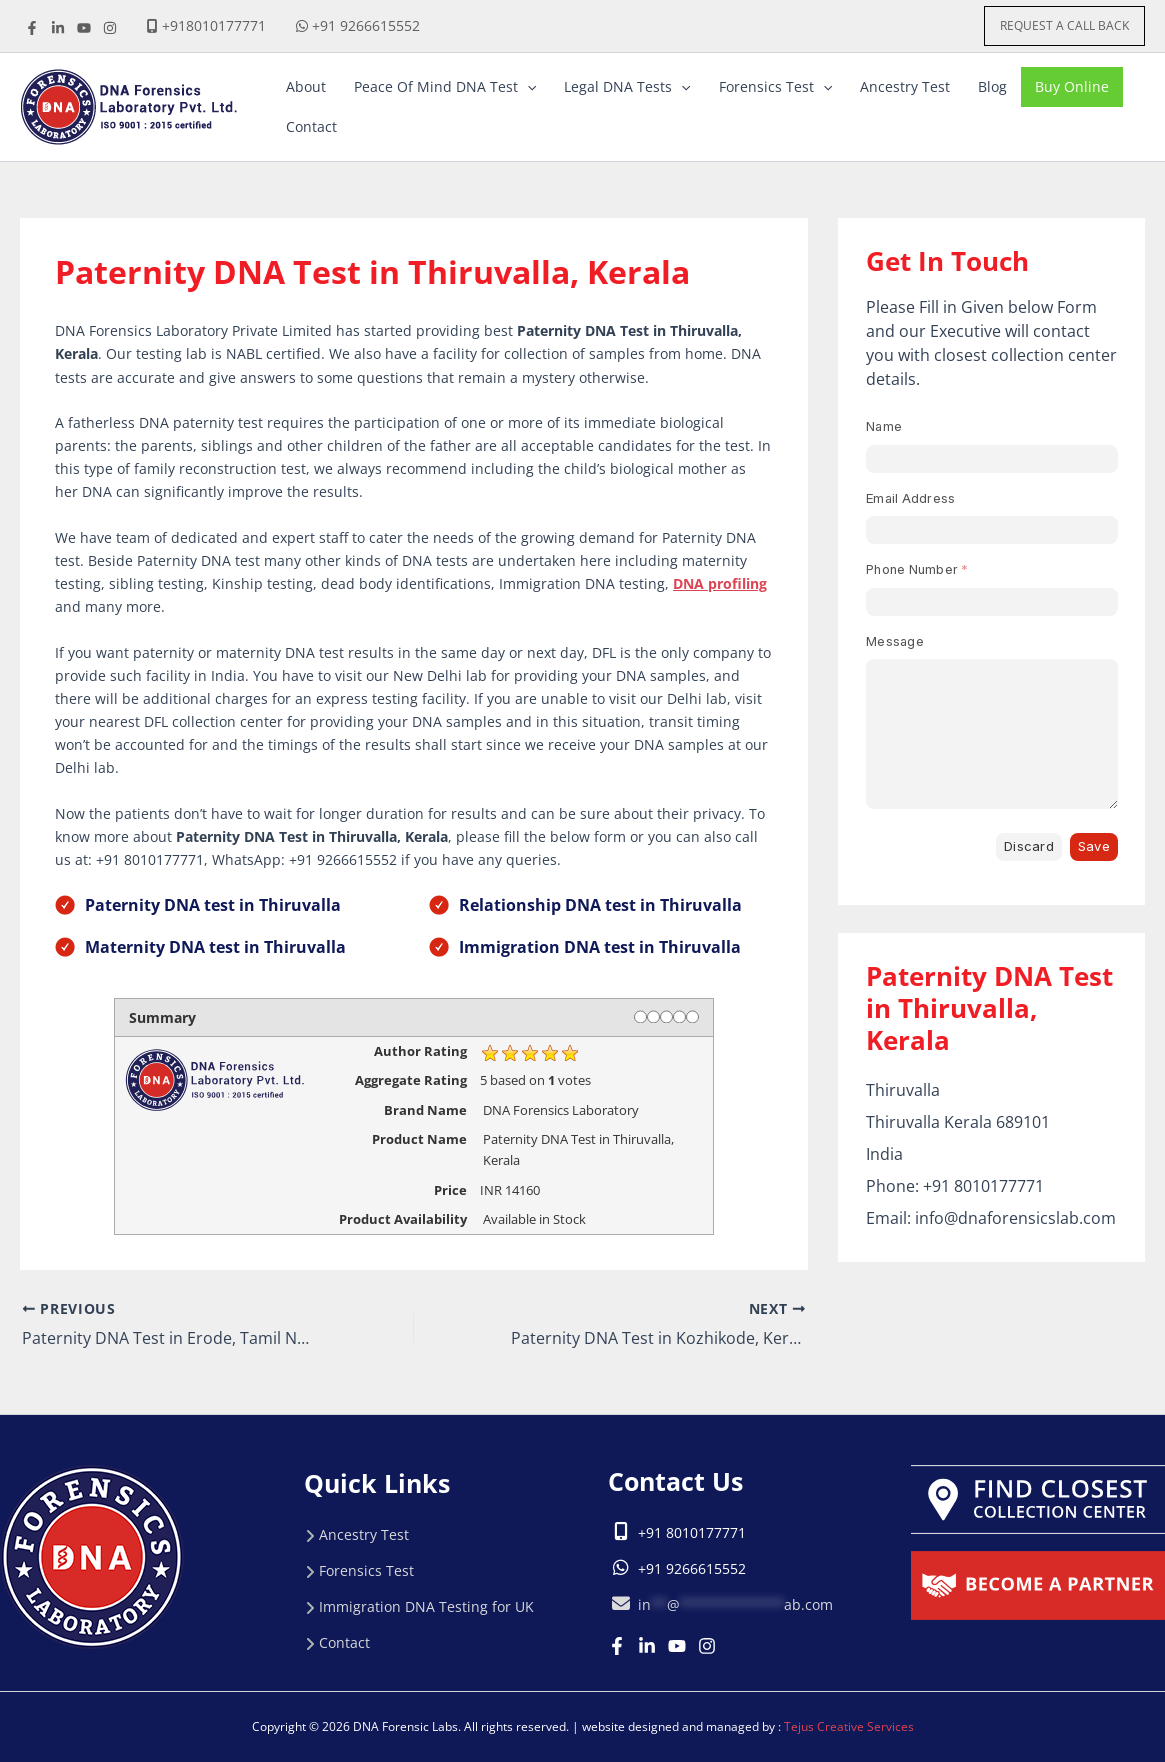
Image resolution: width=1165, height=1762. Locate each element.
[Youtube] (677, 1646)
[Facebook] (32, 28)
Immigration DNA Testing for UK (426, 1606)
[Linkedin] (647, 1646)
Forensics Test (366, 1570)
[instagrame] (110, 28)
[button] (1064, 26)
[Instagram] (707, 1646)
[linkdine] (58, 28)
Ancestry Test (364, 1534)
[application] (527, 87)
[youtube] (84, 28)
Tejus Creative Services (849, 1726)
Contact (344, 1642)
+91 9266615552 (366, 25)
